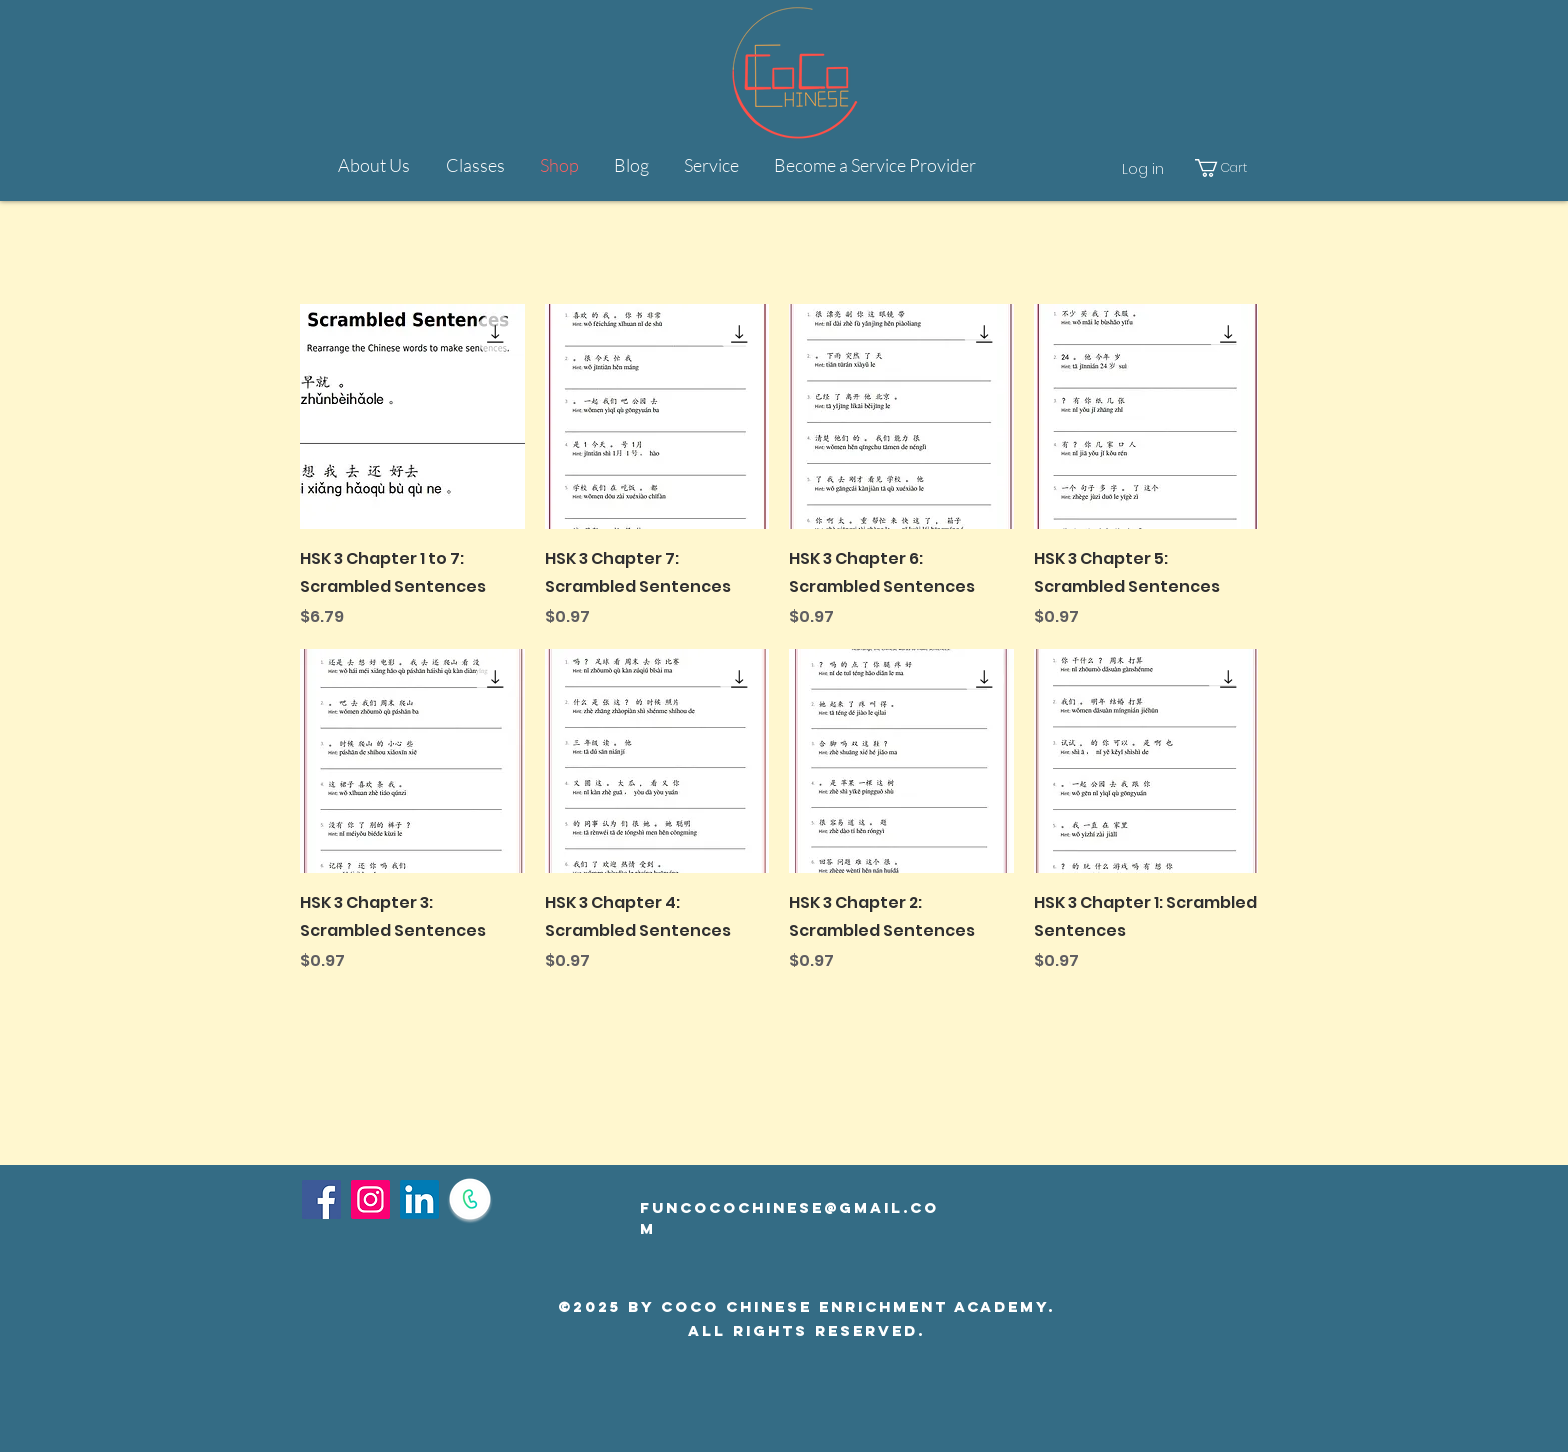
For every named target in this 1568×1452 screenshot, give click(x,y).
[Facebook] (321, 1199)
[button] (711, 165)
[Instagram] (370, 1199)
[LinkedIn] (419, 1199)
